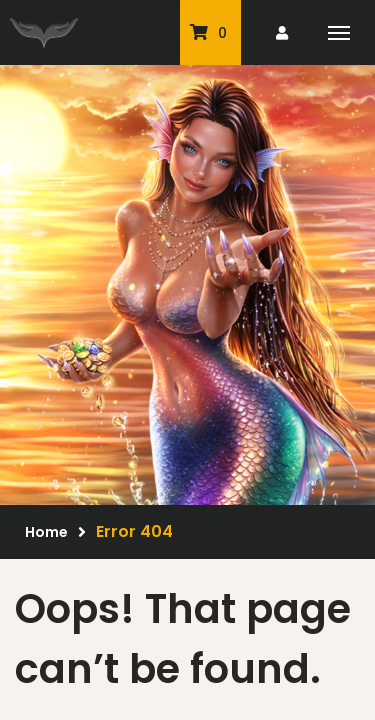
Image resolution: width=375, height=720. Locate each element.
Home (46, 532)
